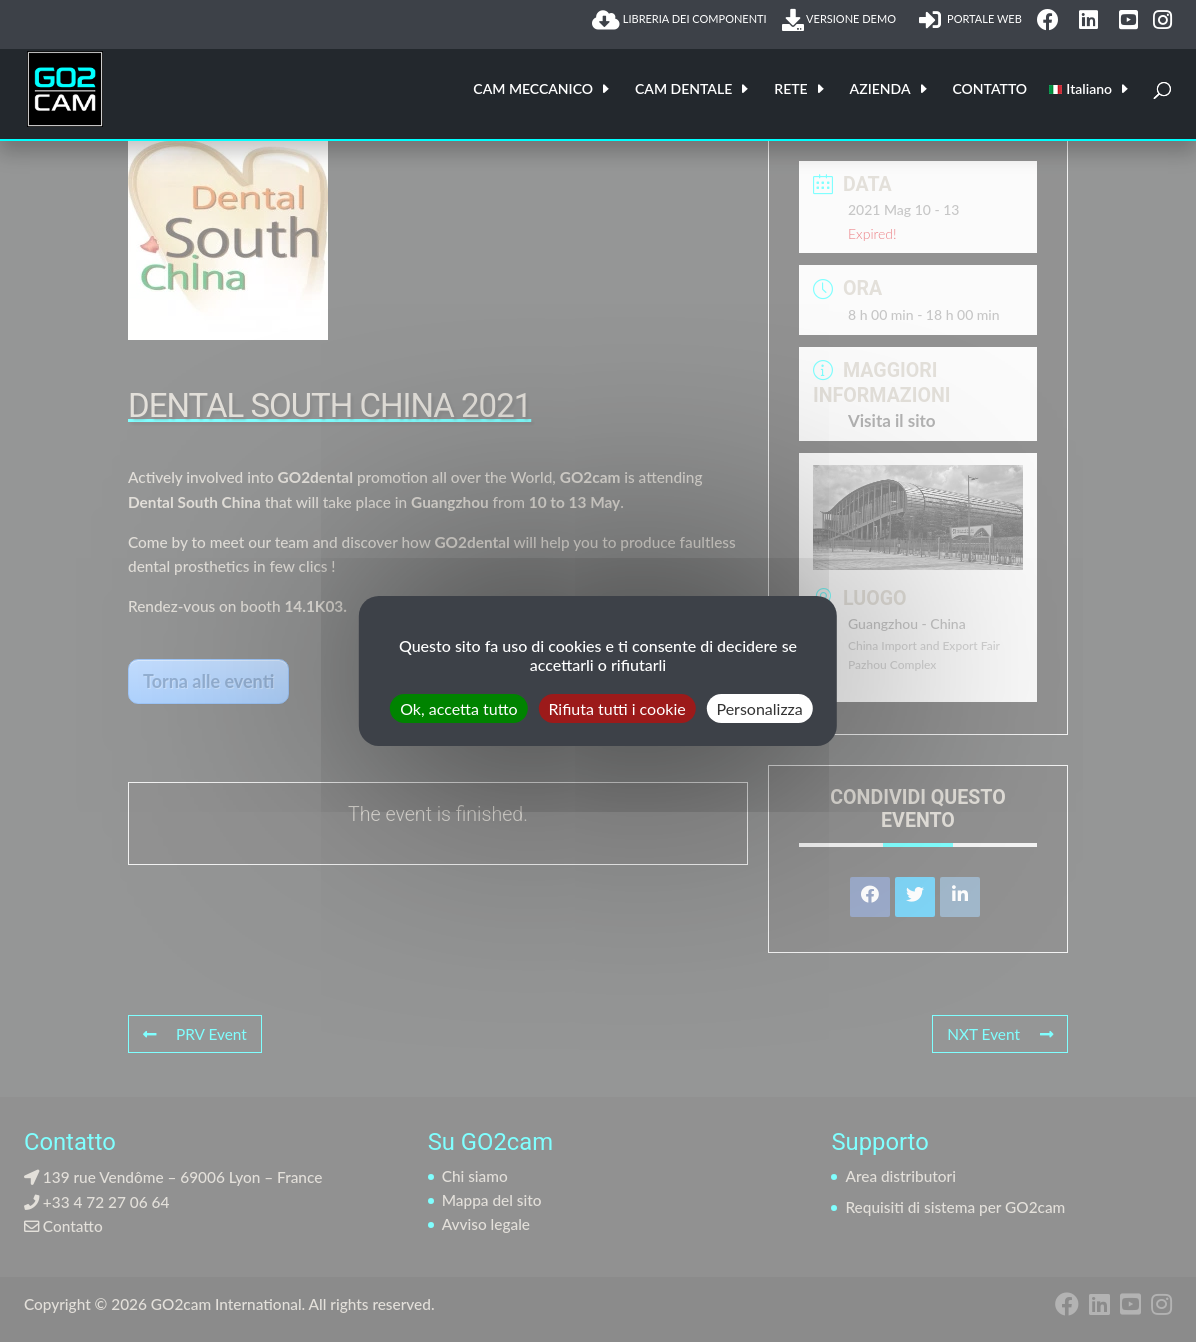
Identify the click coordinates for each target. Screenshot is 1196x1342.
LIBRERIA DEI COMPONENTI (679, 20)
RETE (790, 89)
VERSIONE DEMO (843, 20)
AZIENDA (880, 89)
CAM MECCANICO (533, 89)
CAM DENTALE (683, 89)
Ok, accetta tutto (458, 708)
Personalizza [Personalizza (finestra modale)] (759, 708)
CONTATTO (990, 89)
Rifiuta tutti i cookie (616, 708)
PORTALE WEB (970, 20)
